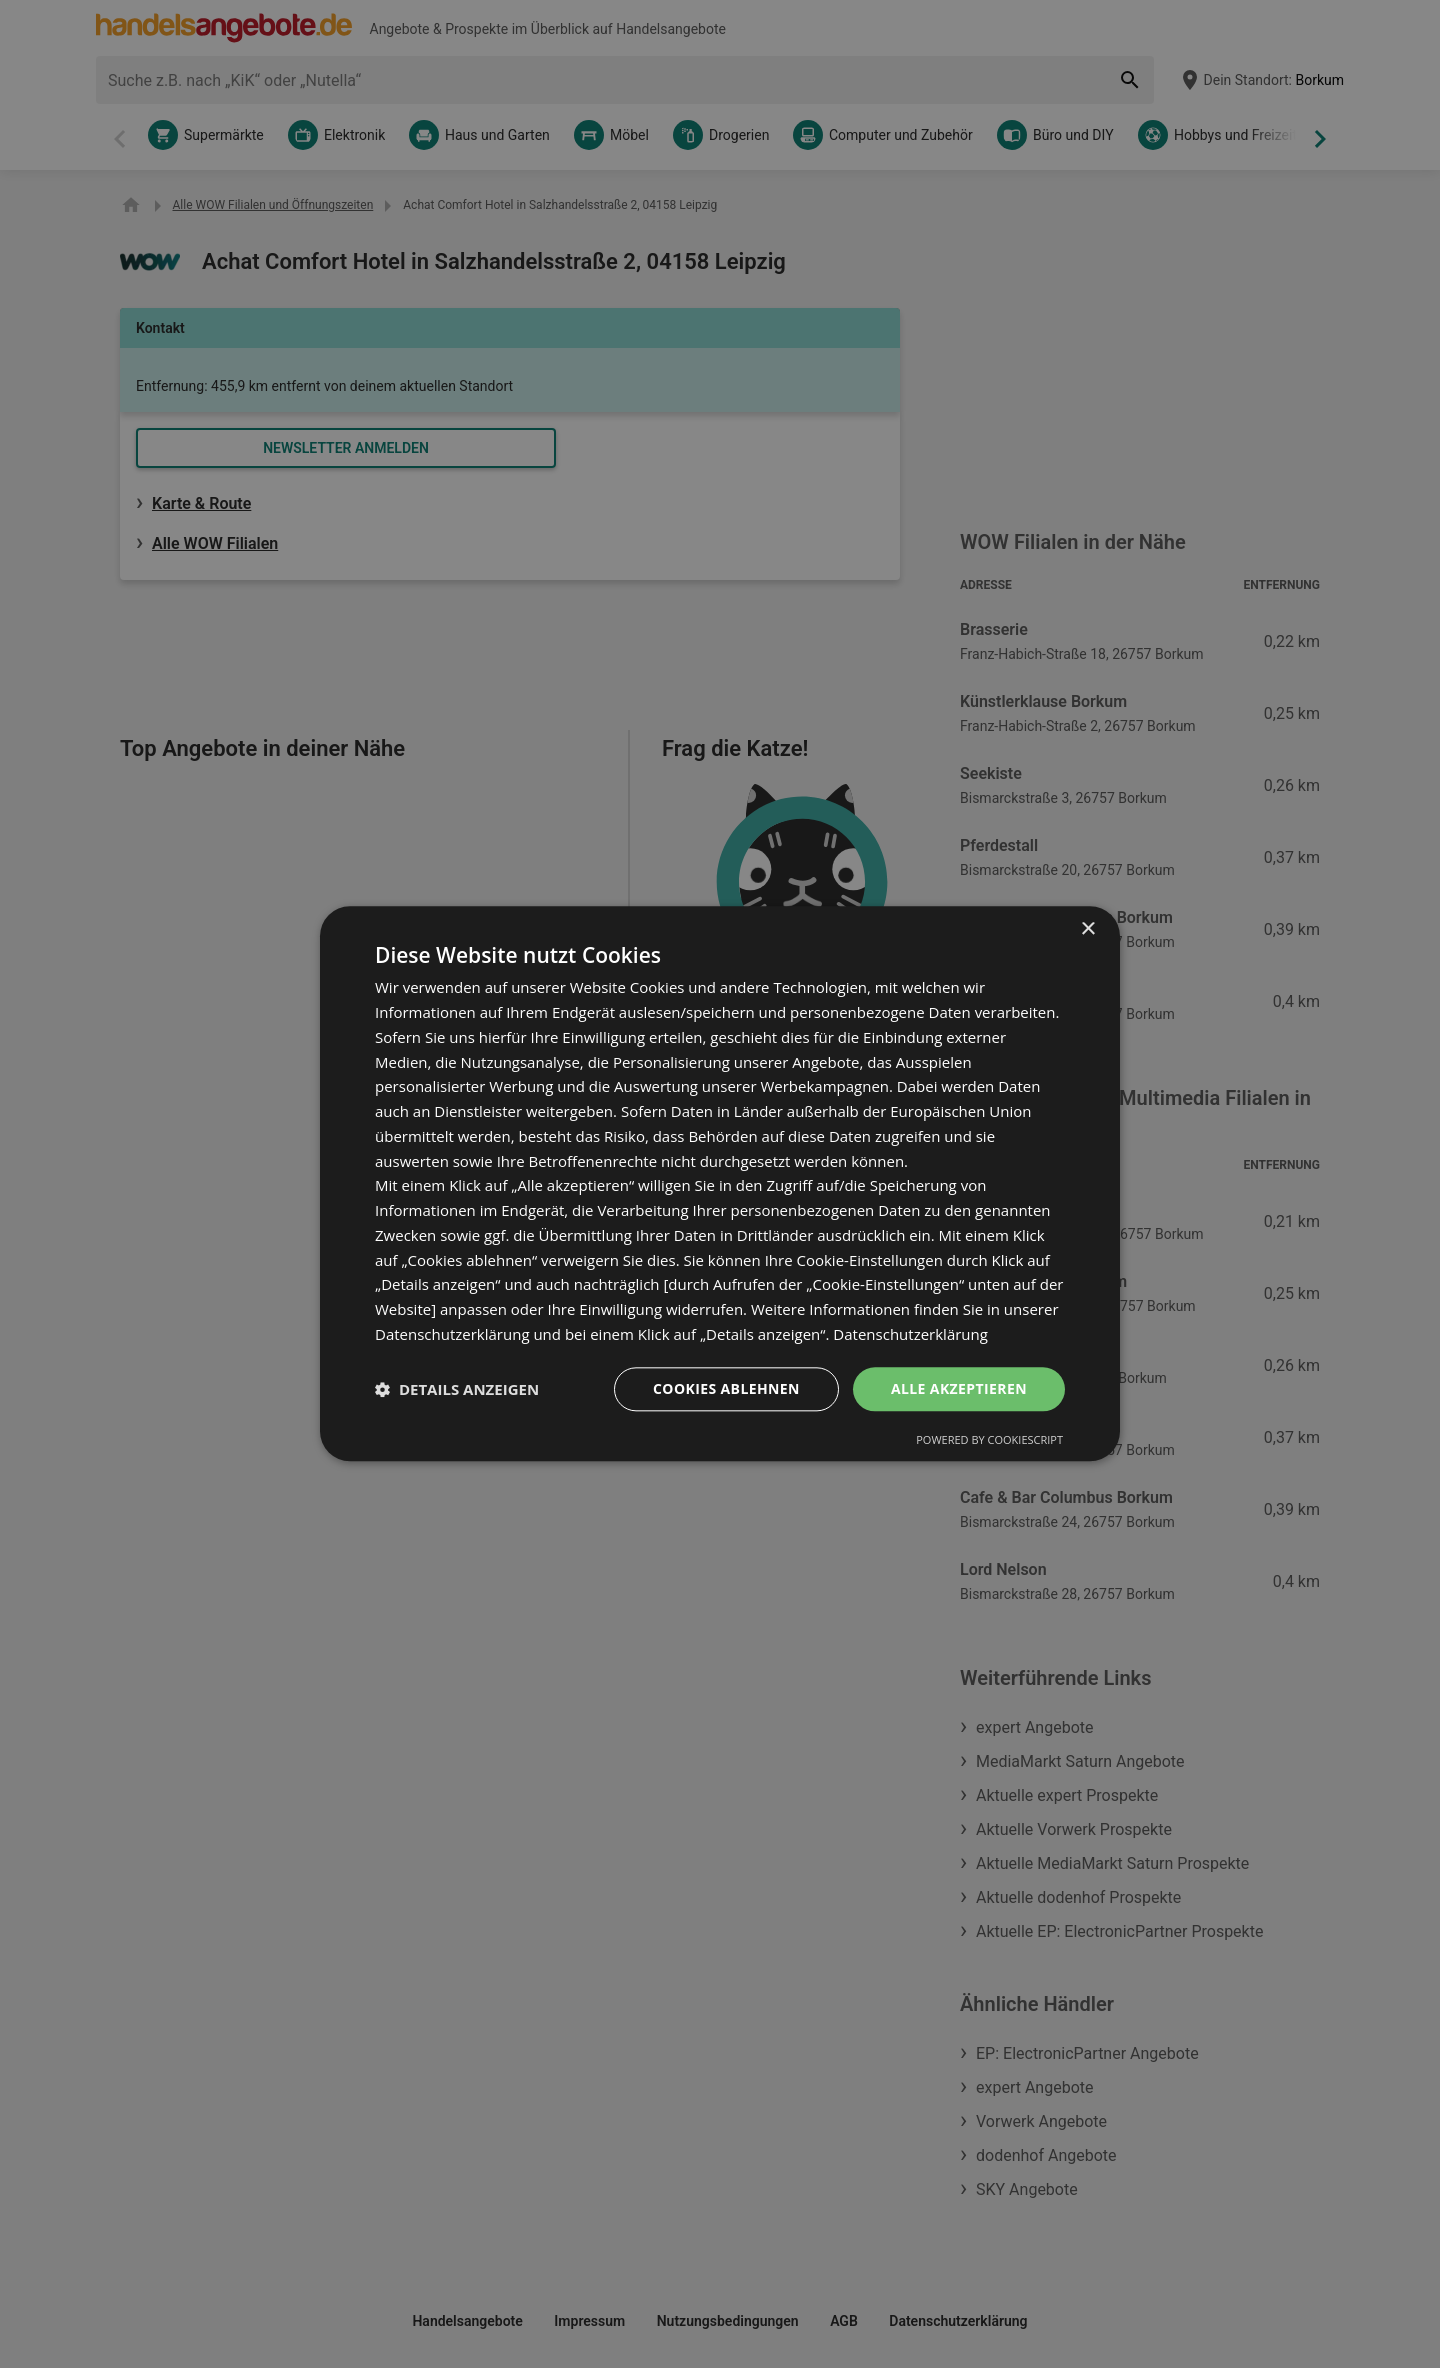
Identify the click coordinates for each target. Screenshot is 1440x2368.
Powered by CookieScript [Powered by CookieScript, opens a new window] (989, 1440)
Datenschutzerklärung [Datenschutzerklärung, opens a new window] (910, 1334)
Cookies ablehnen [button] (726, 1388)
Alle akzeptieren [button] (959, 1388)
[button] (457, 1389)
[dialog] (720, 1183)
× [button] (1087, 929)
